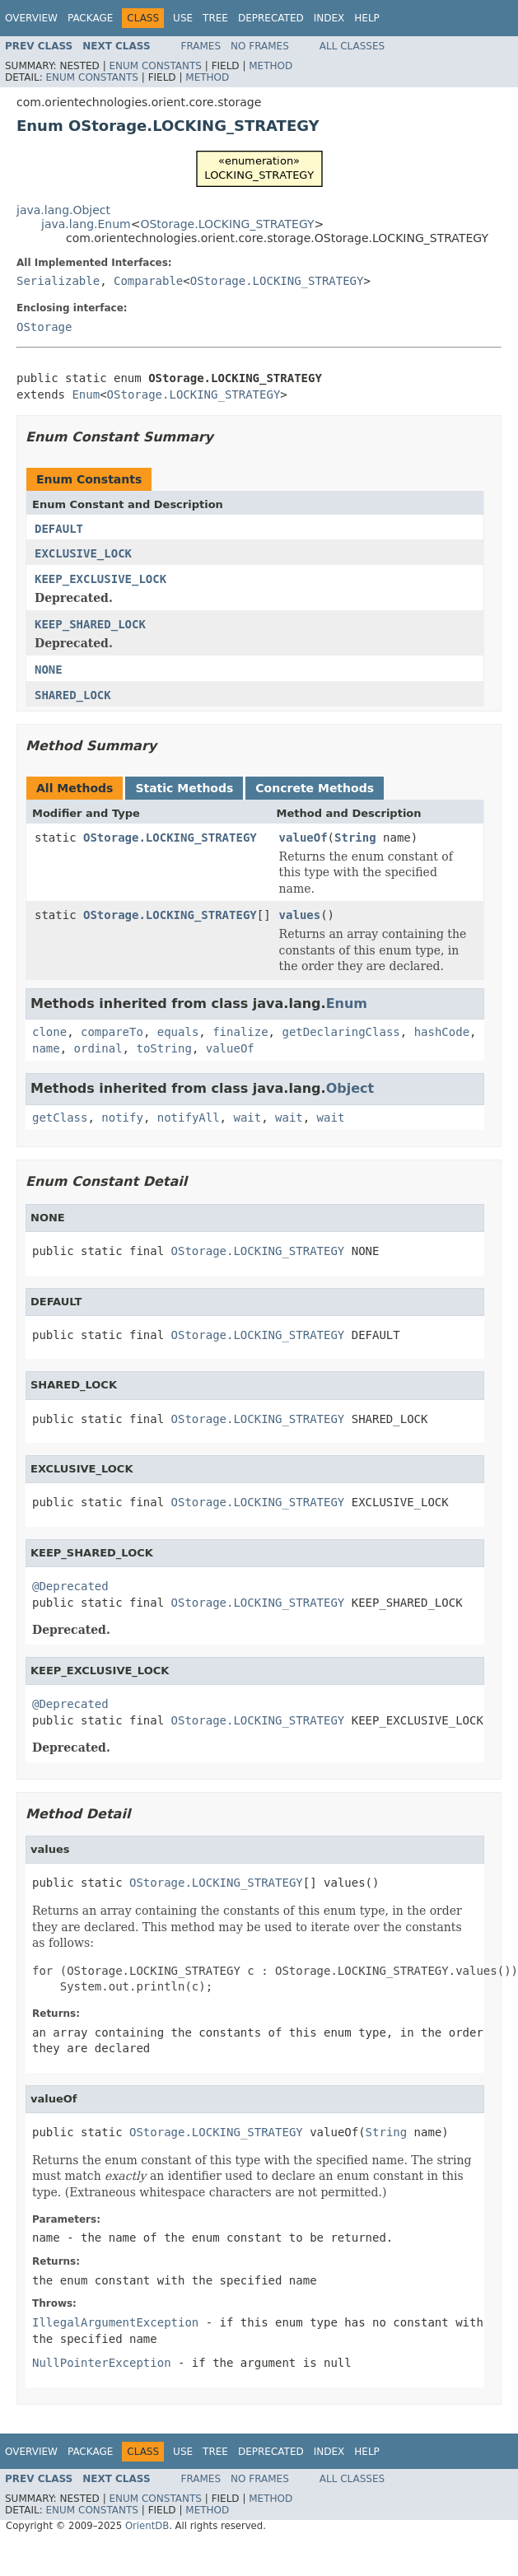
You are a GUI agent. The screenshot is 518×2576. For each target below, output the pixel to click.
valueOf (303, 837)
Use (183, 18)
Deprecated (271, 18)
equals (178, 1031)
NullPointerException (101, 2362)
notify (122, 1117)
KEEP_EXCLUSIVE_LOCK (100, 579)
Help (367, 18)
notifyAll (188, 1117)
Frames (201, 46)
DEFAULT (59, 528)
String (355, 837)
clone (49, 1031)
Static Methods (184, 788)
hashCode (441, 1031)
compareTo (112, 1031)
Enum (86, 394)
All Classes (352, 46)
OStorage (44, 327)
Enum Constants (155, 66)
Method (270, 66)
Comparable (148, 280)
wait (247, 1117)
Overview (31, 18)
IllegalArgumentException (115, 2322)
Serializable (58, 280)
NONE (49, 669)
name (46, 1048)
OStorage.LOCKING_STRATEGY (227, 224)
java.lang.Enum (86, 224)
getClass (59, 1117)
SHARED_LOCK (73, 695)
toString (163, 1048)
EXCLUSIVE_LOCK (83, 553)
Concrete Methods (314, 788)
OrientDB (147, 2526)
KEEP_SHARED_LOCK (90, 624)
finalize (240, 1031)
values (300, 915)
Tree (215, 18)
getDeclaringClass (340, 1031)
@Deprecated (70, 1586)
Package (90, 18)
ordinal (98, 1048)
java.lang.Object (63, 210)
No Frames (260, 46)
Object (350, 1088)
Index (329, 18)
